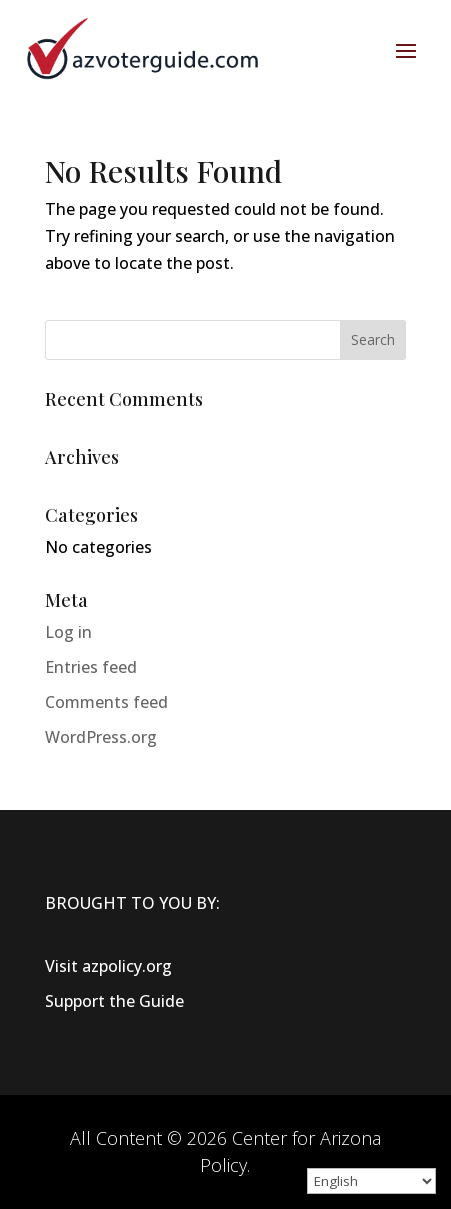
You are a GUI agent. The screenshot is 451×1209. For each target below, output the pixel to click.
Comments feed (106, 702)
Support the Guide (114, 1001)
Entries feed (91, 667)
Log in (68, 632)
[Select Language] (371, 1181)
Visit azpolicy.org (108, 966)
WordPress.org (101, 737)
